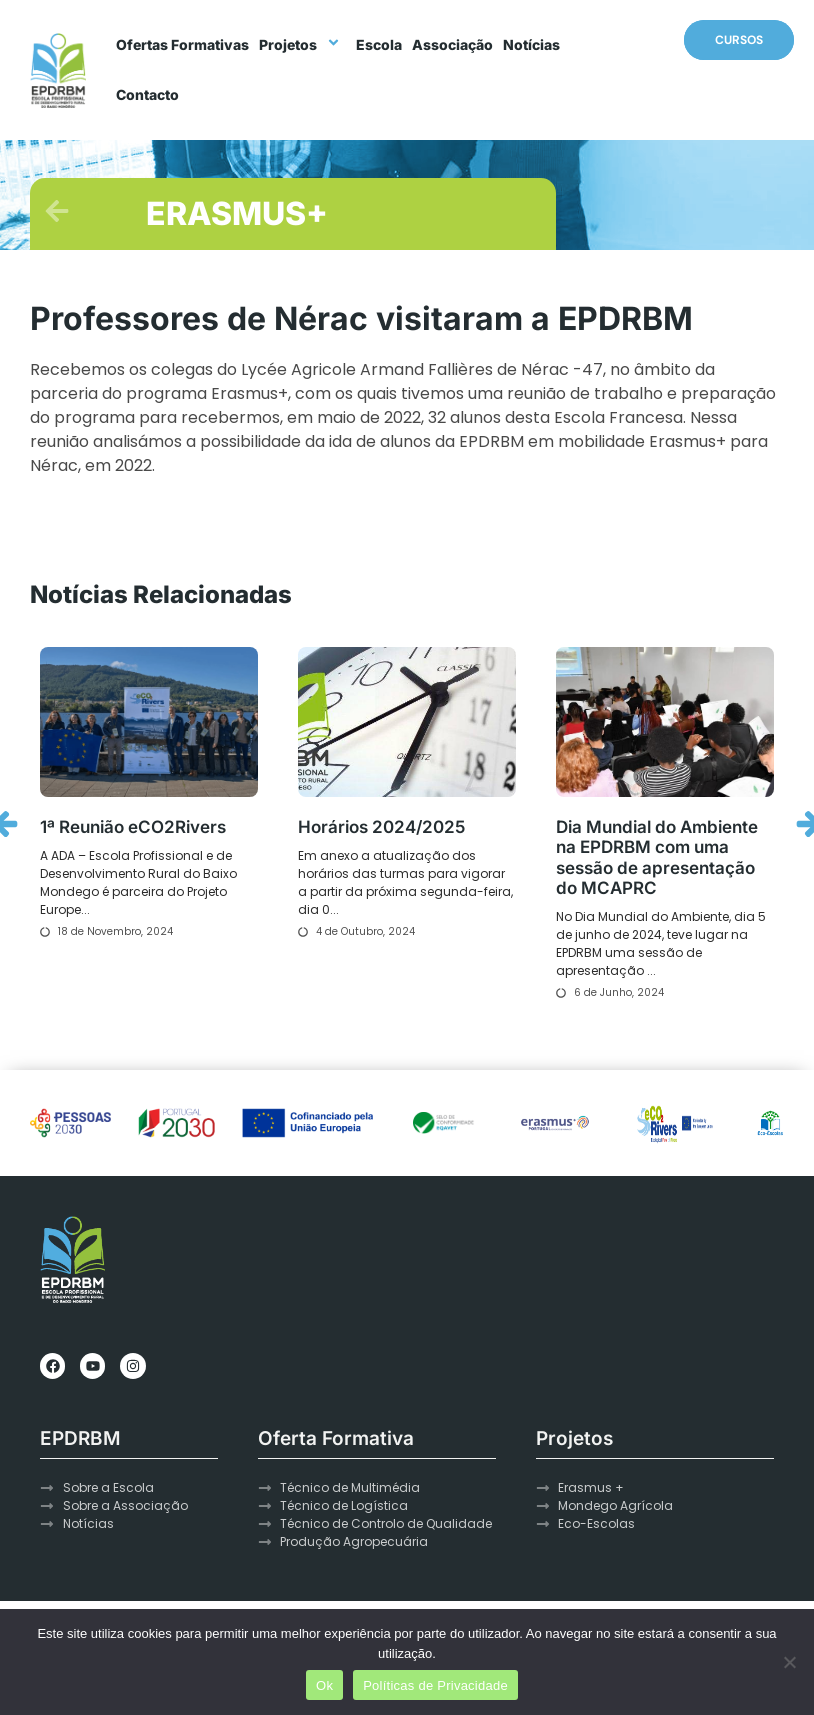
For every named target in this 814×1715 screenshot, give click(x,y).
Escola (379, 44)
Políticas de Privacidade (435, 1685)
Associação (452, 44)
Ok (324, 1685)
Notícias (531, 44)
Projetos (302, 44)
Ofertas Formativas (182, 44)
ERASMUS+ (237, 213)
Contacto (147, 94)
